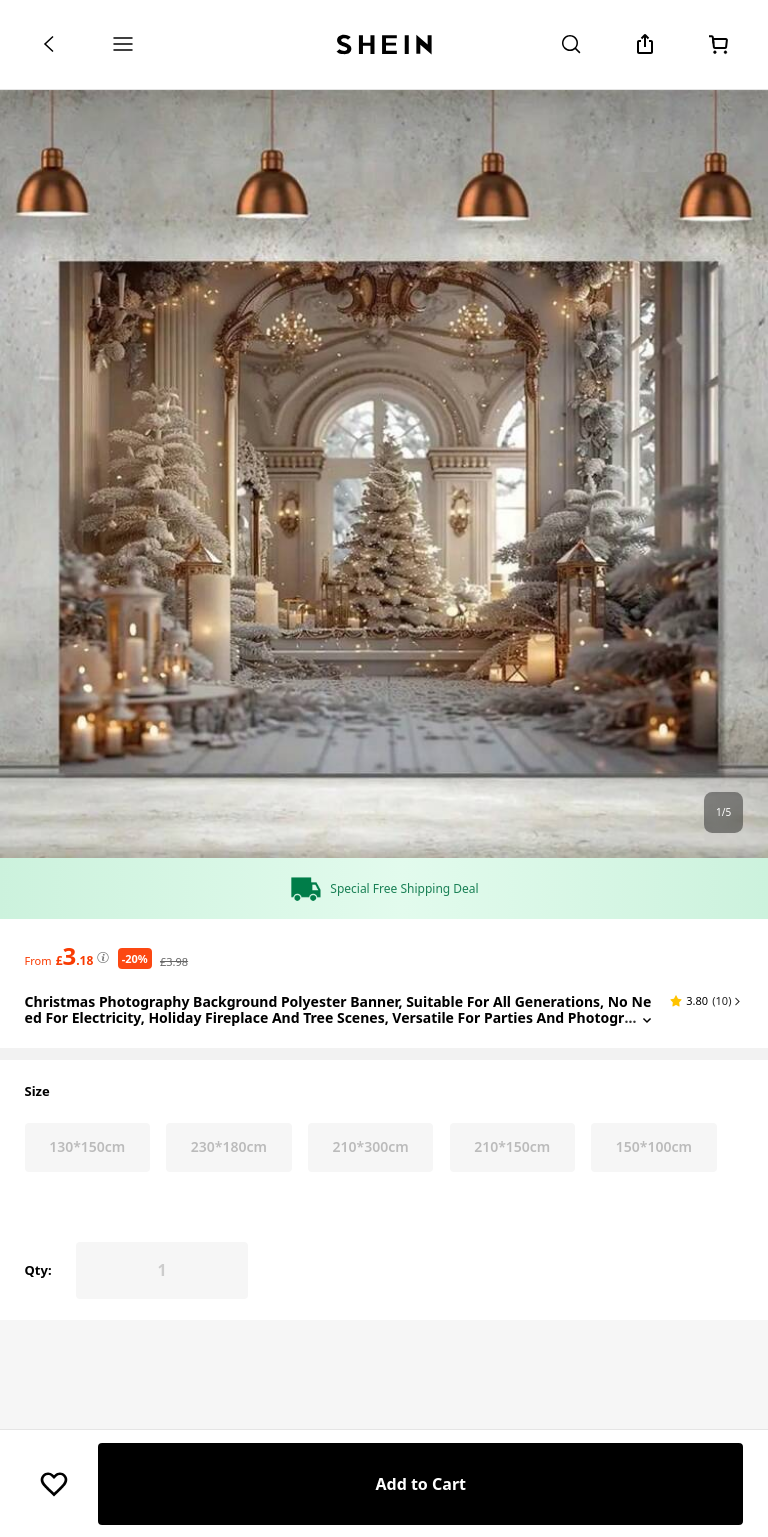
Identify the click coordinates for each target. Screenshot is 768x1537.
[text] (75, 1211)
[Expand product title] (647, 1274)
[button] (706, 1256)
